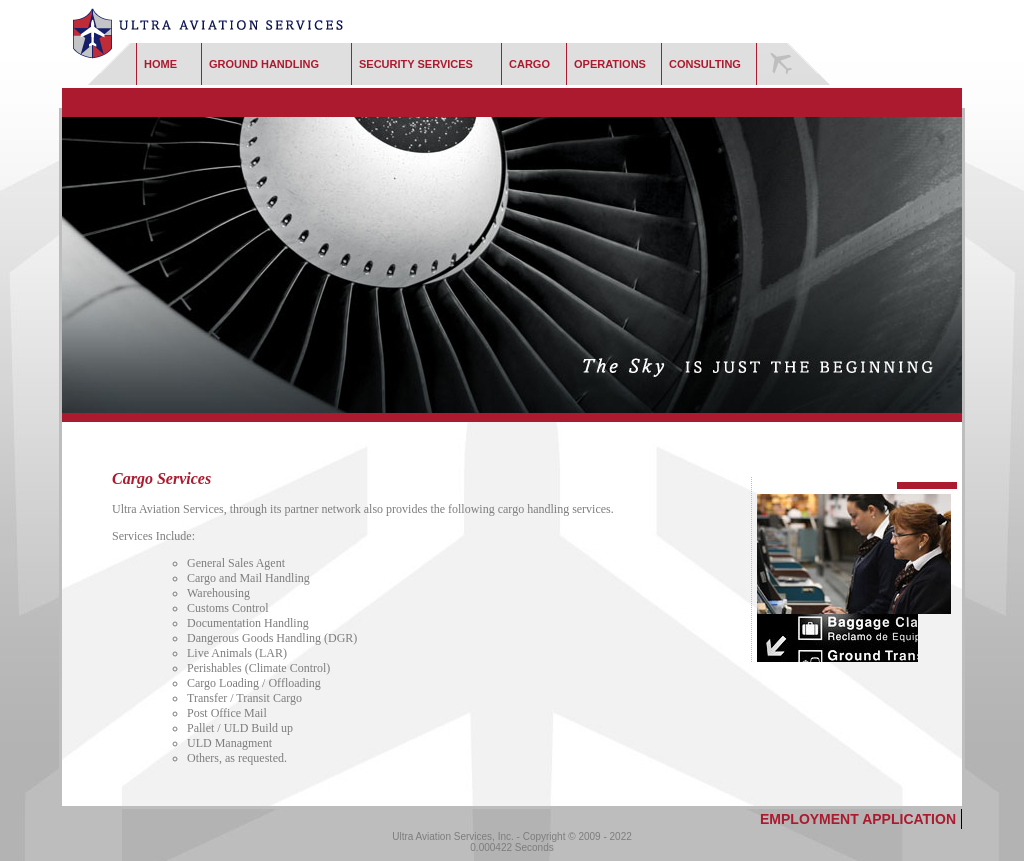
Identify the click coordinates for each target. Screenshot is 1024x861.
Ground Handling (264, 64)
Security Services (416, 64)
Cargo (529, 64)
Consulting (705, 64)
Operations (610, 64)
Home (160, 64)
